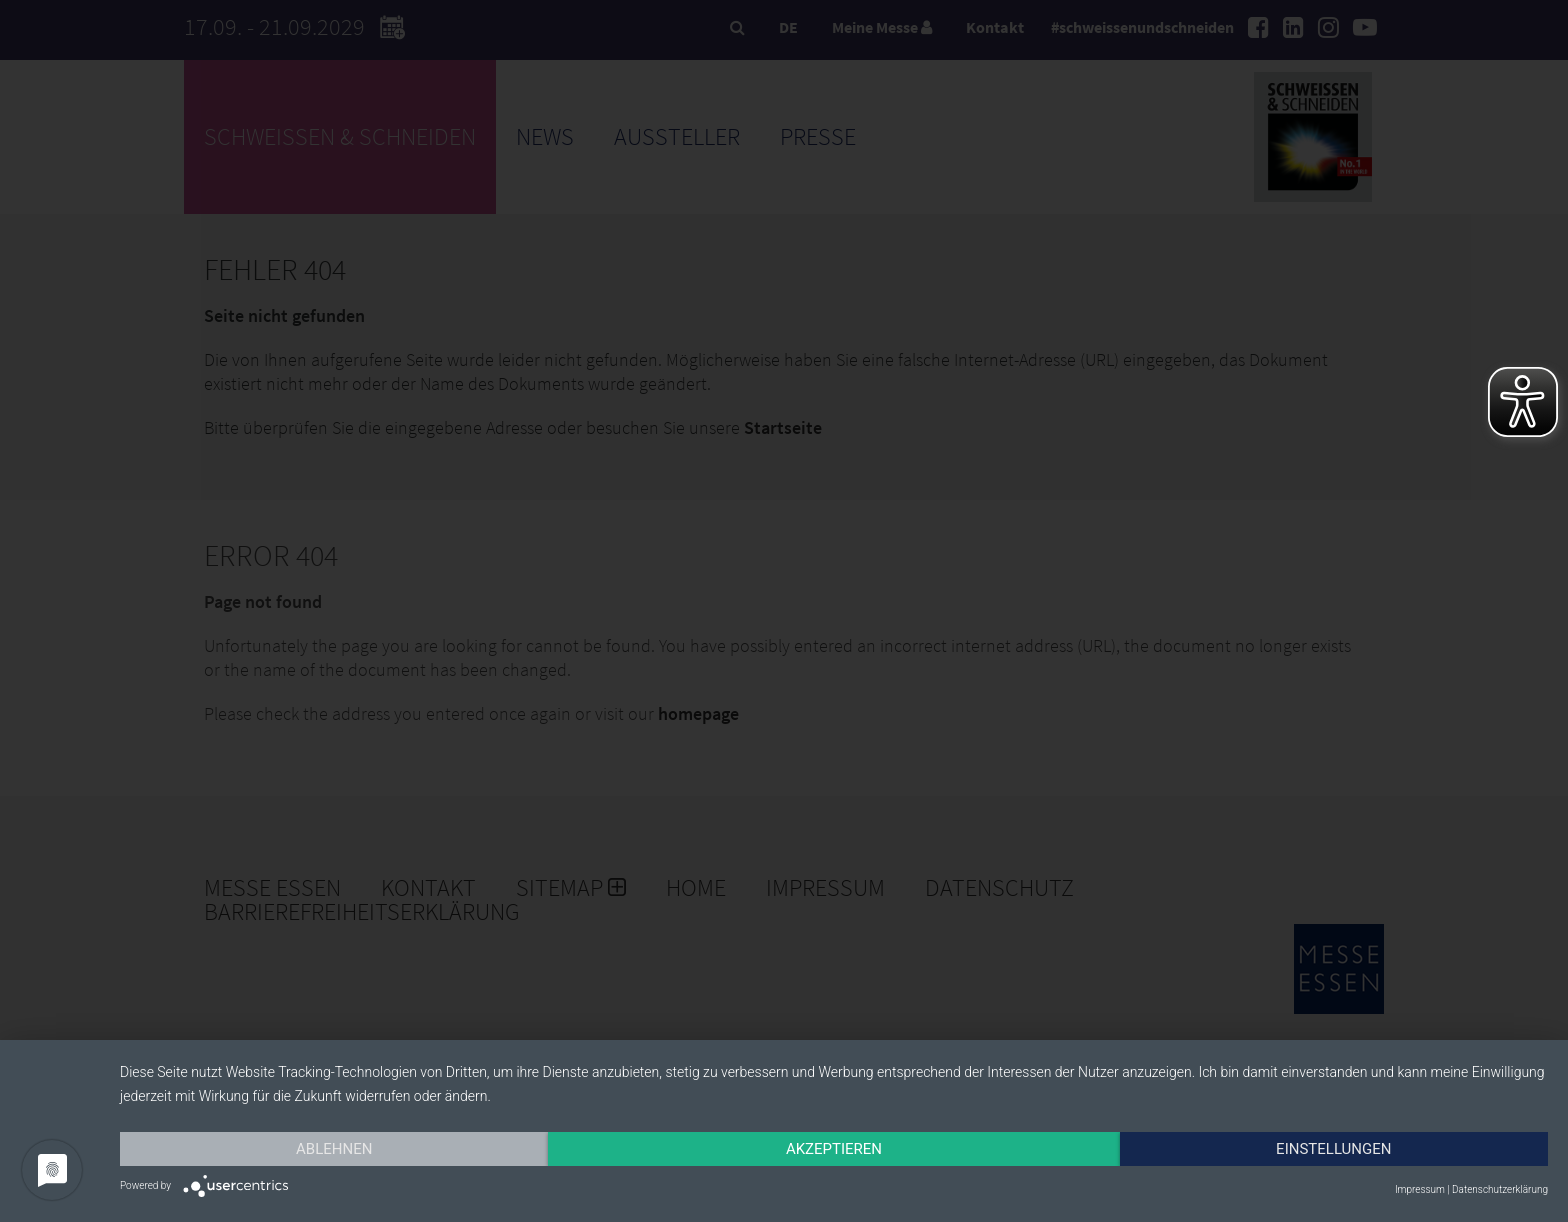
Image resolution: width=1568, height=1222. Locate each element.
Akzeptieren (834, 1149)
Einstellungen (1333, 1149)
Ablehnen (334, 1149)
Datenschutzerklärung (1500, 1189)
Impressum (1420, 1189)
